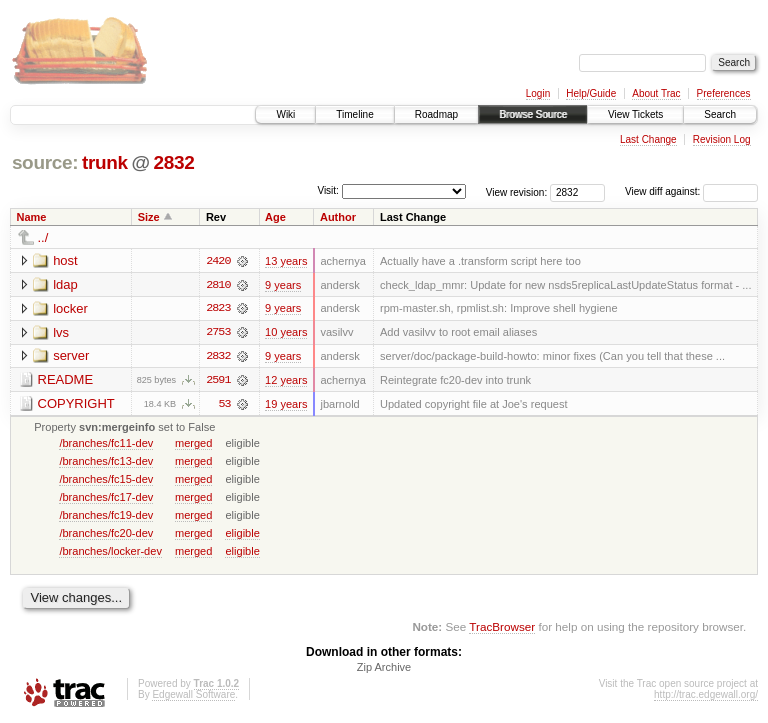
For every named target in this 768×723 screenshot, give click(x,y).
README (66, 380)
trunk (105, 162)
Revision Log (722, 139)
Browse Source (533, 114)
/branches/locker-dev (110, 552)
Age (275, 217)
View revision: (517, 191)
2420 (218, 261)
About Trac (656, 93)
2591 (218, 381)
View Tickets (635, 114)
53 (224, 405)
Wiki (285, 114)
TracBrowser (502, 628)
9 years (283, 285)
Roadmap (436, 114)
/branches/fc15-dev (106, 480)
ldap (65, 284)
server (71, 356)
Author (338, 217)
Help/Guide (591, 93)
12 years (286, 381)
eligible (242, 534)
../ (43, 237)
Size (149, 217)
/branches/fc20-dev (106, 534)
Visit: (328, 190)
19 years (286, 405)
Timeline (354, 114)
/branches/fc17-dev (106, 498)
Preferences (724, 93)
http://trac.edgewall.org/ (706, 696)
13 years (286, 261)
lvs (61, 332)
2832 (173, 162)
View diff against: (691, 191)
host (65, 260)
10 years (286, 333)
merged (193, 444)
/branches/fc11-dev (106, 444)
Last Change (648, 139)
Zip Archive (384, 669)
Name (32, 217)
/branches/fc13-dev (106, 462)
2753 (218, 333)
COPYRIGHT (76, 404)
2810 (218, 285)
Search (720, 114)
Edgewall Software (193, 696)
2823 (218, 309)
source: (45, 162)
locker (70, 308)
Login (538, 93)
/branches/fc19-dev (106, 516)
